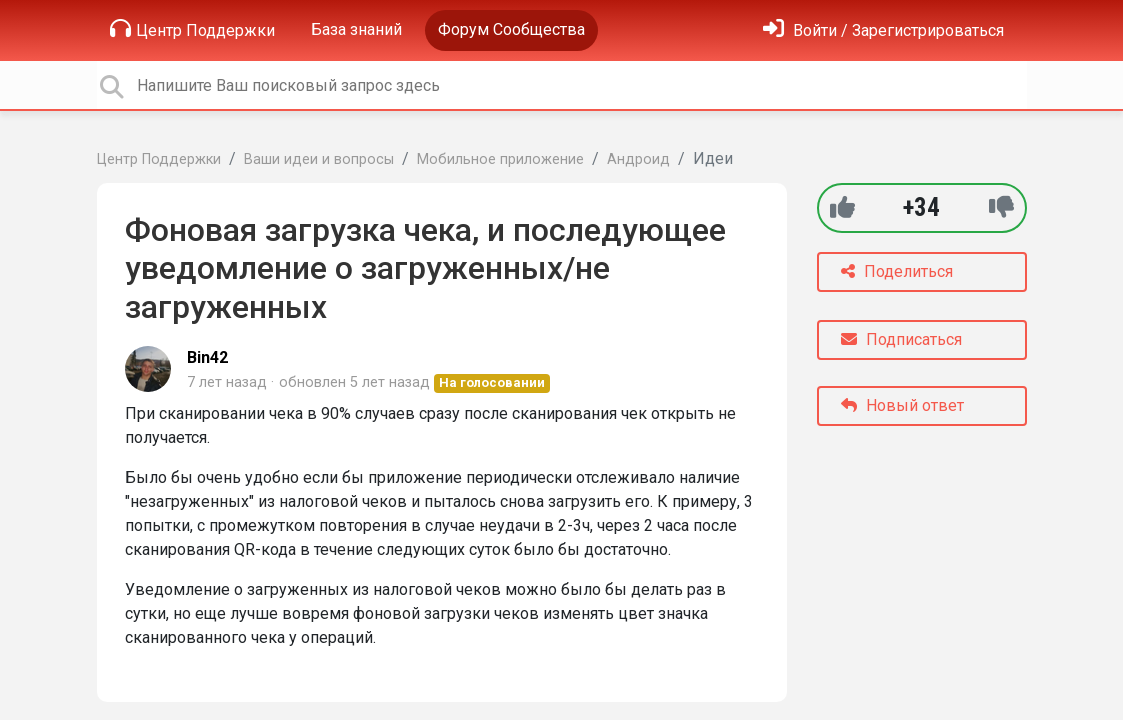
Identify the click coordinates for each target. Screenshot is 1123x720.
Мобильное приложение (500, 159)
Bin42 (207, 357)
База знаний (356, 29)
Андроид (638, 159)
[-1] (1001, 207)
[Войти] (883, 30)
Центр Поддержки (192, 29)
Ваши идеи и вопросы (319, 159)
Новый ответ (902, 405)
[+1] (842, 207)
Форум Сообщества (511, 29)
